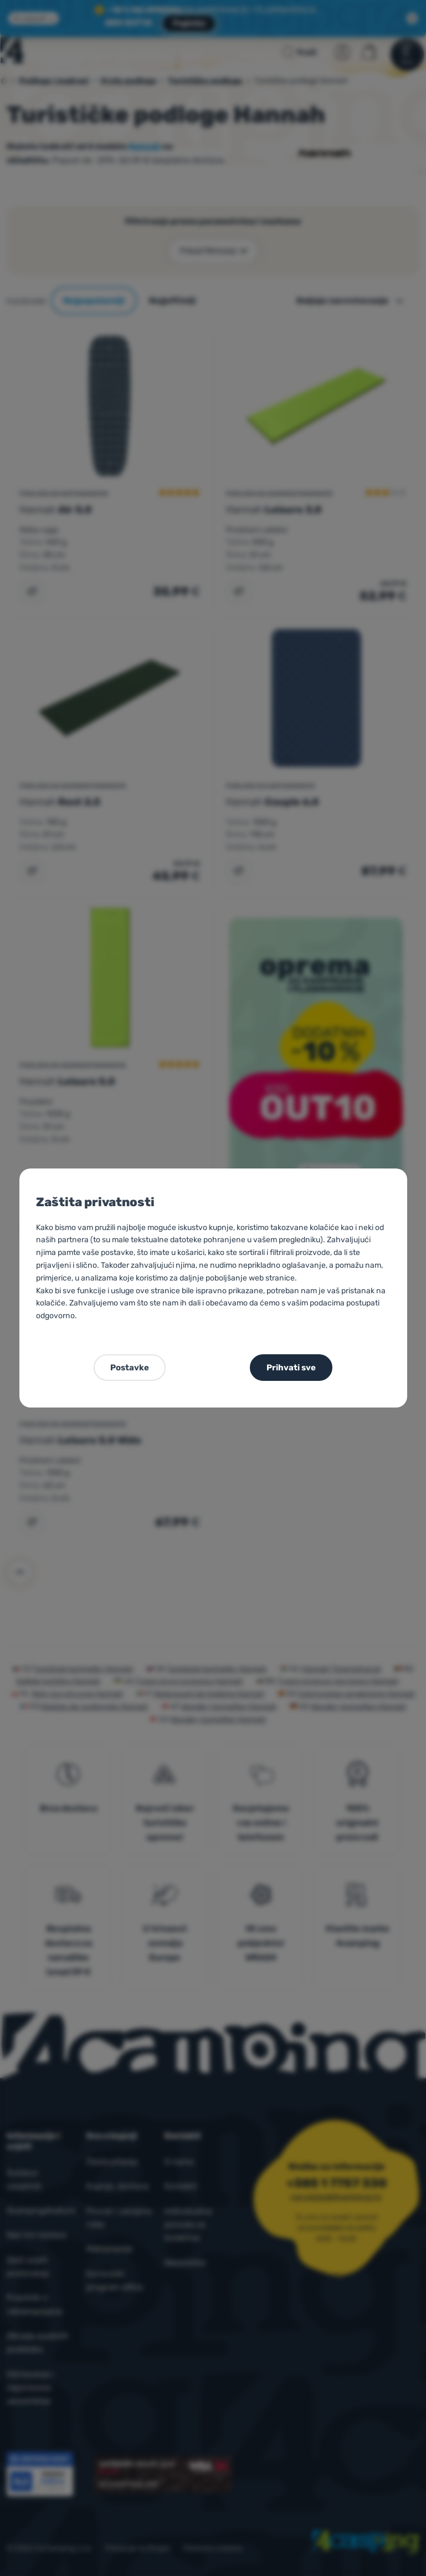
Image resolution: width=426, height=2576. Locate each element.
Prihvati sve (291, 1368)
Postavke (129, 1368)
